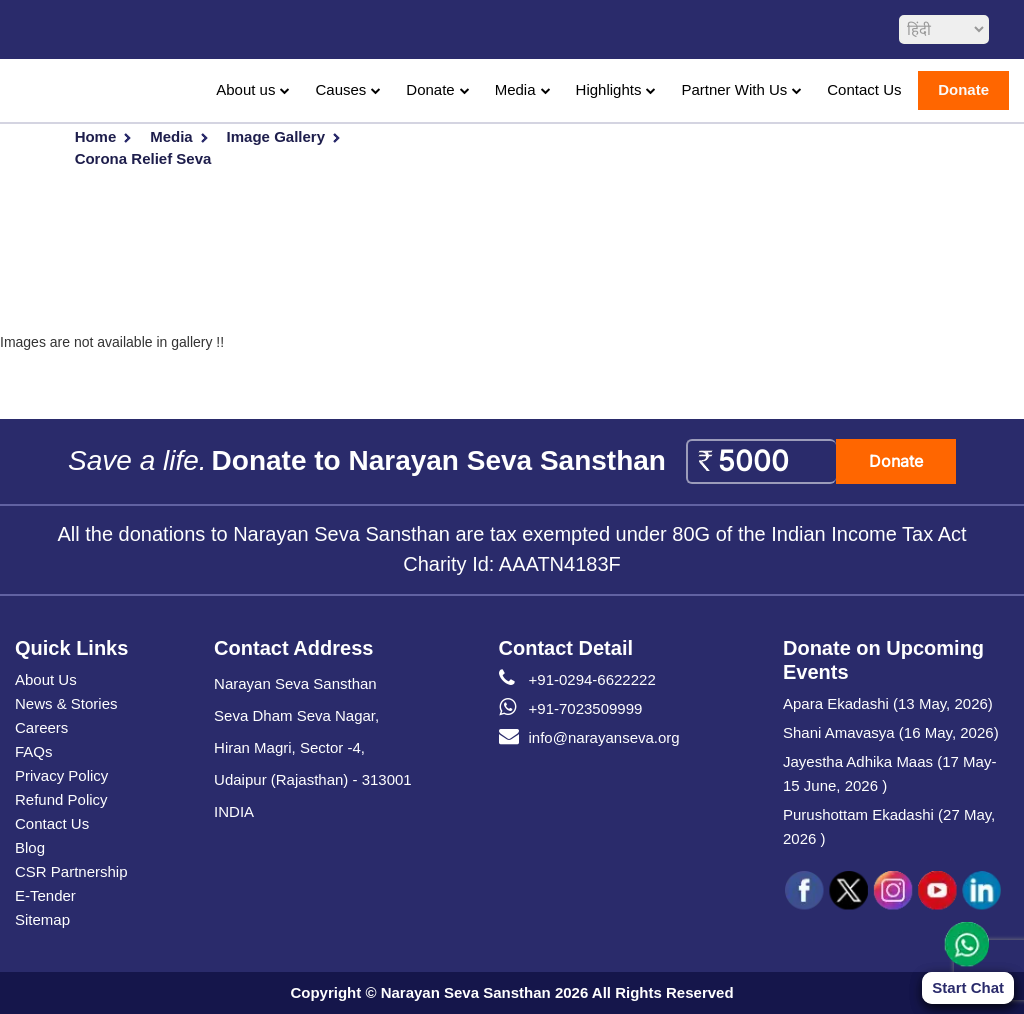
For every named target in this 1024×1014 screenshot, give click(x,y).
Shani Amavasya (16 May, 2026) (891, 732)
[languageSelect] (944, 29)
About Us (46, 679)
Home (96, 136)
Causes (340, 89)
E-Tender (45, 895)
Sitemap (42, 919)
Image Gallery (276, 136)
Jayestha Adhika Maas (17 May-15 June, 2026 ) (889, 773)
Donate (430, 89)
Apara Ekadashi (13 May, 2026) (888, 703)
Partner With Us (734, 89)
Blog (30, 847)
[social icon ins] (893, 891)
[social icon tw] (849, 891)
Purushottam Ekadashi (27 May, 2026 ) (889, 826)
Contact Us (864, 89)
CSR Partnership (71, 871)
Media (515, 89)
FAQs (34, 751)
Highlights (609, 89)
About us (245, 89)
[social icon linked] (981, 891)
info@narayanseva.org (589, 738)
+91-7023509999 (571, 709)
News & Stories (66, 703)
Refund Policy (61, 799)
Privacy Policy (61, 775)
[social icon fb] (805, 891)
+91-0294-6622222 (577, 680)
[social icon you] (937, 891)
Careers (41, 727)
